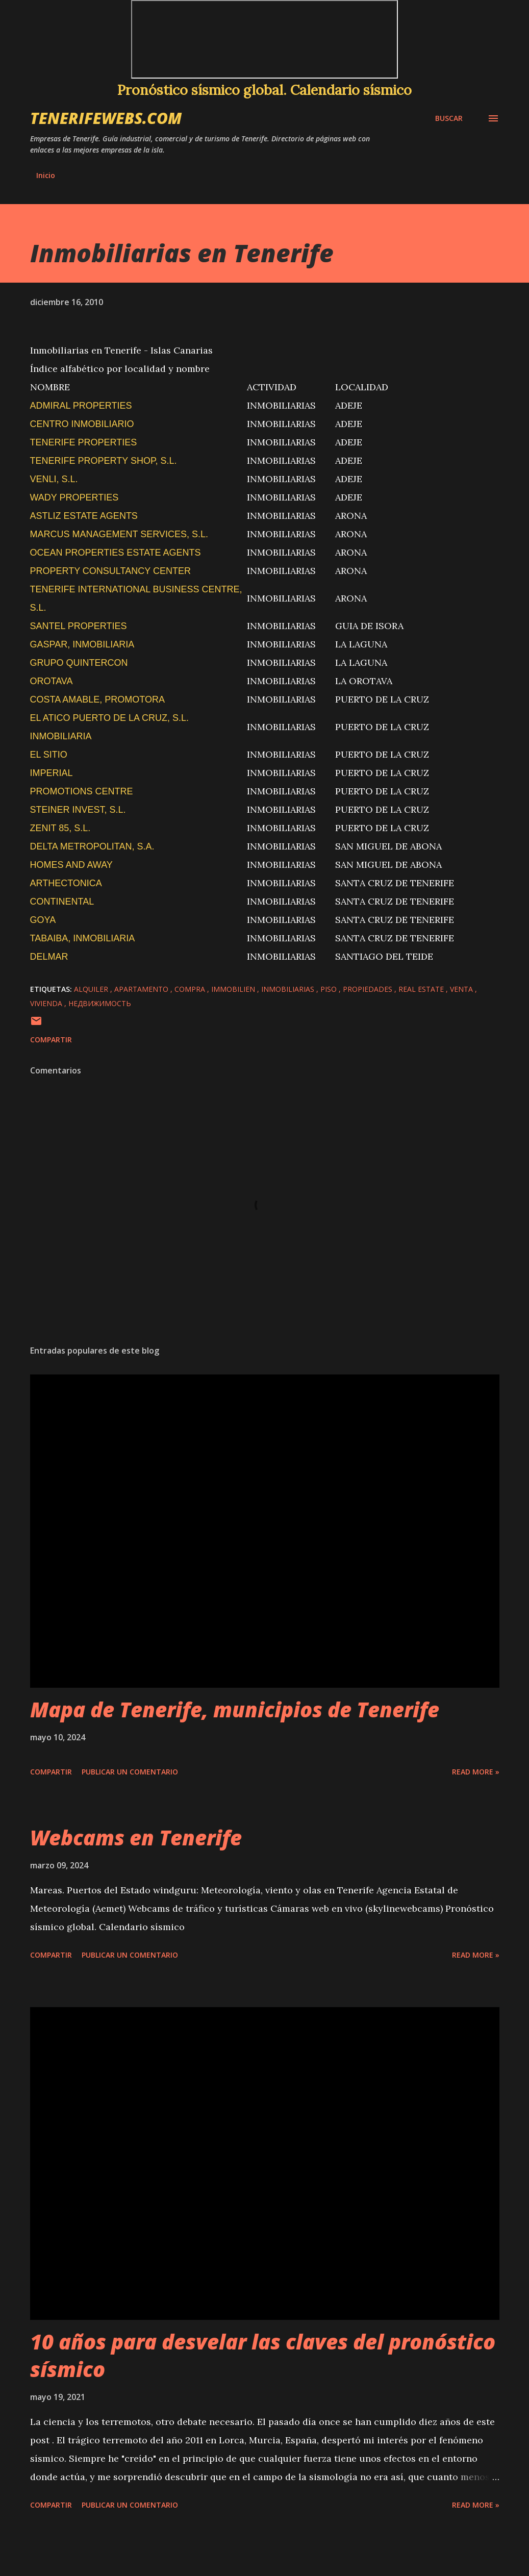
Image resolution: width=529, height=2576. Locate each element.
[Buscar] (449, 118)
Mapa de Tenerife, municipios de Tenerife (234, 1709)
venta (462, 989)
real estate (422, 989)
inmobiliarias (288, 989)
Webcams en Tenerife (136, 1837)
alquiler (92, 989)
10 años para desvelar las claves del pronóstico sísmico (262, 2355)
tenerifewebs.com (106, 118)
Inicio (45, 175)
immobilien (234, 989)
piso (329, 989)
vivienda (47, 1003)
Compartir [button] (51, 1039)
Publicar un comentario (130, 1772)
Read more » (475, 1772)
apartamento (142, 989)
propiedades (368, 989)
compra (190, 989)
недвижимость (99, 1003)
